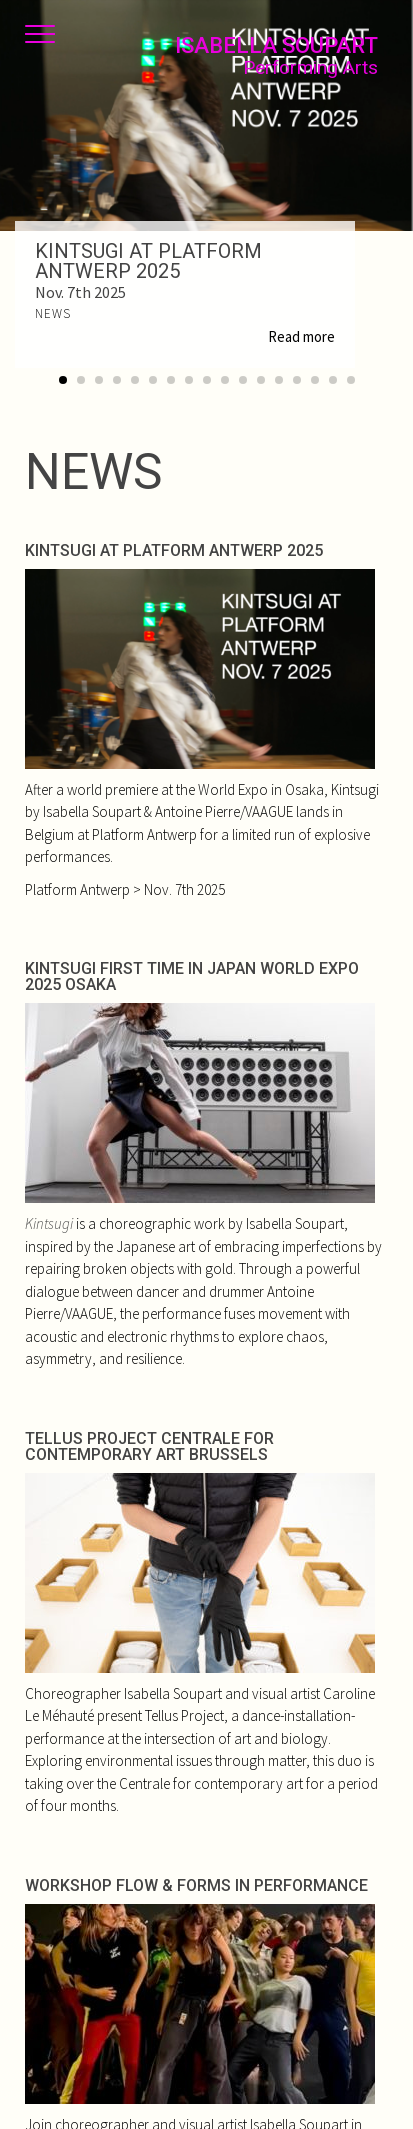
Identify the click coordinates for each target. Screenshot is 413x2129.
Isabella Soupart (276, 56)
